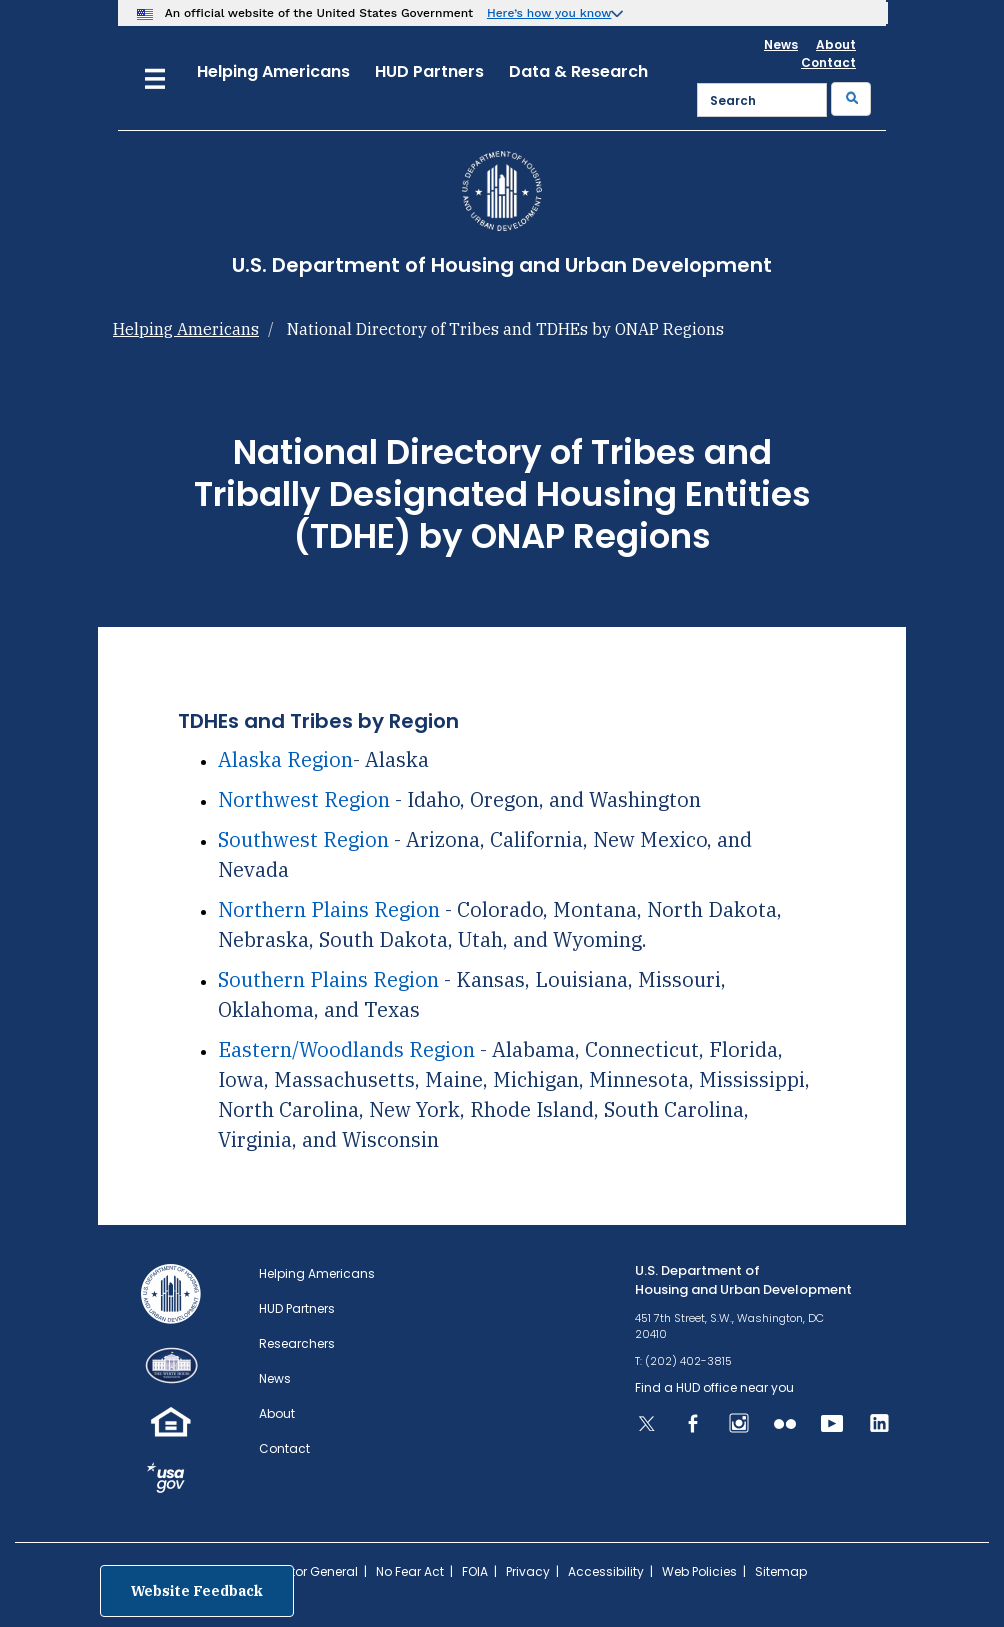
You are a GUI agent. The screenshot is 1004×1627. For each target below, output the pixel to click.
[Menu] (155, 76)
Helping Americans (273, 71)
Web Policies (699, 1571)
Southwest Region (303, 839)
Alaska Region (285, 759)
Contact (828, 62)
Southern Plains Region (331, 979)
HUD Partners (429, 71)
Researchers (297, 1343)
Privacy (528, 1571)
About (836, 44)
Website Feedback (197, 1591)
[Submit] (851, 99)
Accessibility (606, 1571)
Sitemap (781, 1571)
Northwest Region (304, 799)
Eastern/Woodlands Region (346, 1049)
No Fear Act (410, 1571)
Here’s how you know (549, 13)
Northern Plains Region (329, 909)
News (781, 44)
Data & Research (578, 71)
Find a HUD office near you (714, 1387)
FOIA (475, 1571)
